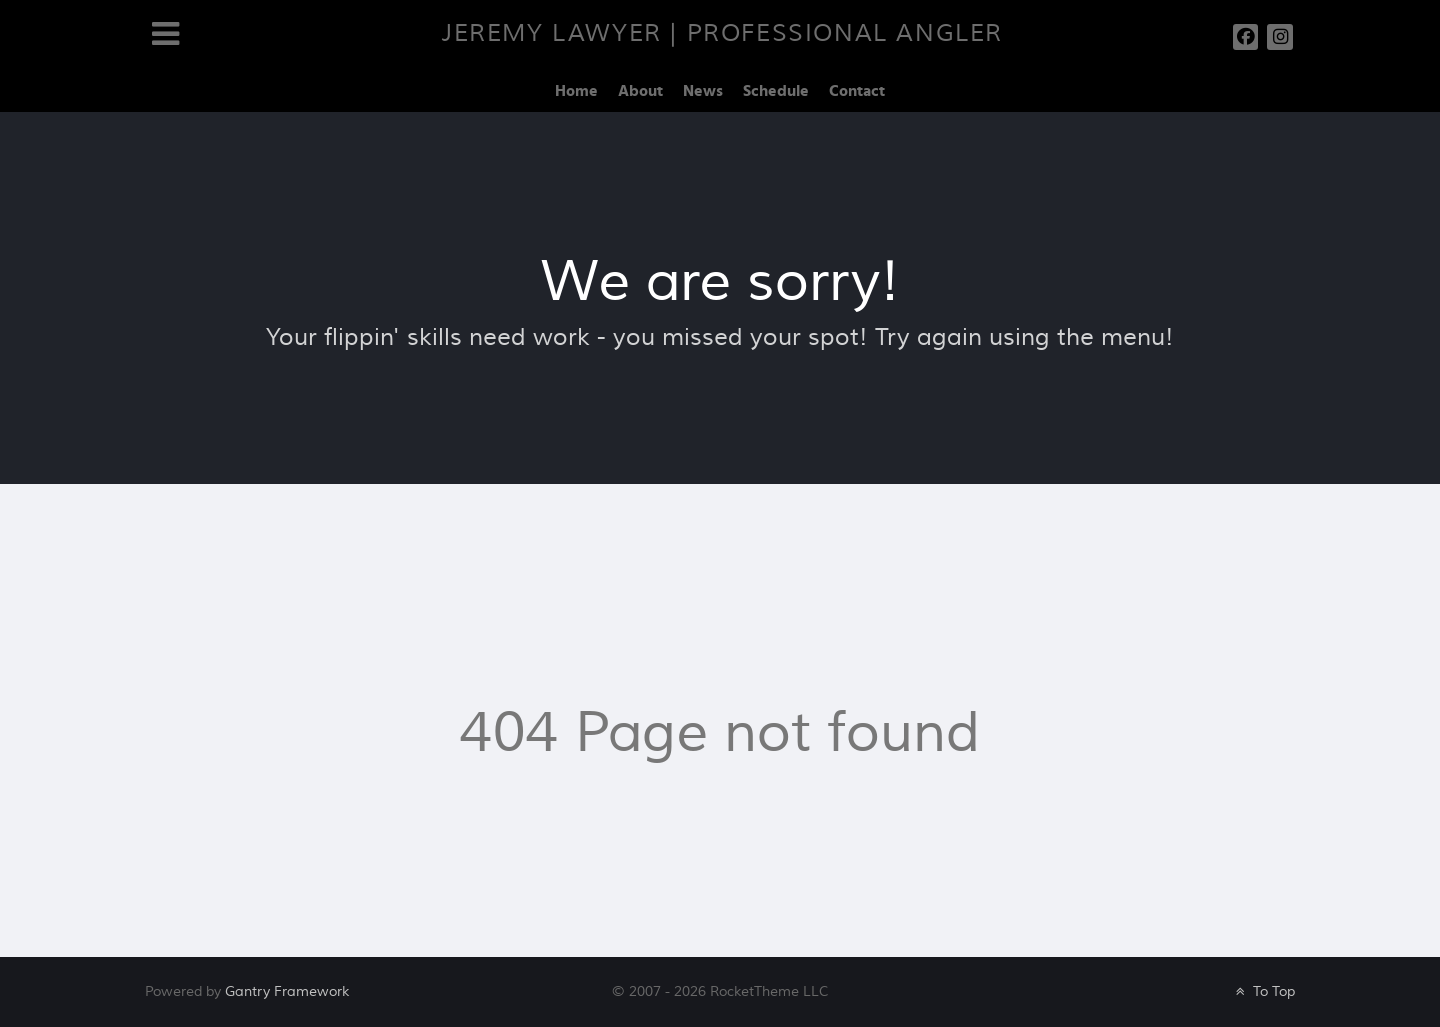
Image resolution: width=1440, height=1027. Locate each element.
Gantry (287, 991)
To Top (1263, 991)
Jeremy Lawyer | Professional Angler (722, 33)
